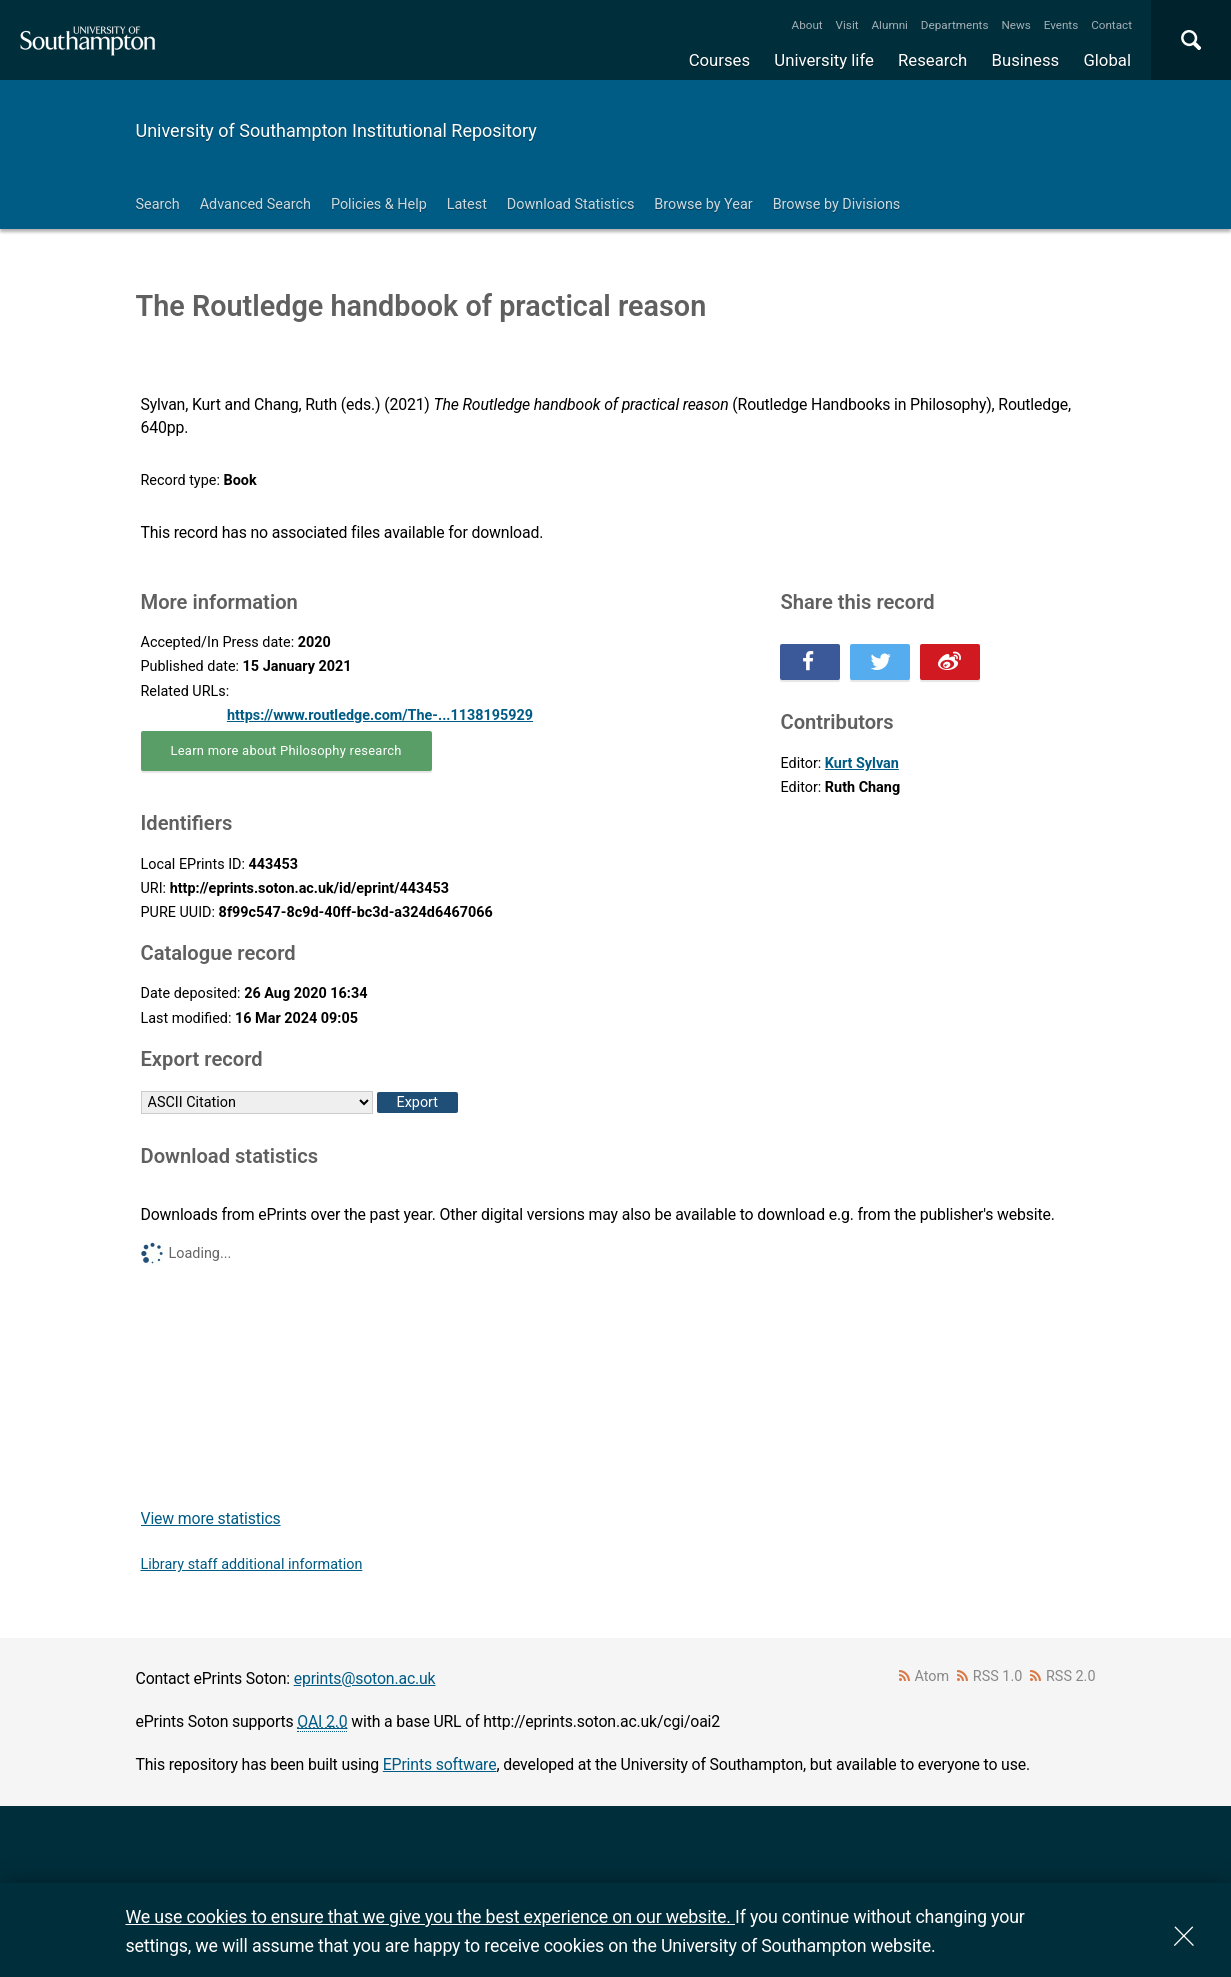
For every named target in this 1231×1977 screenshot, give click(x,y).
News (1015, 25)
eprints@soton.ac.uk (365, 1678)
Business (1026, 60)
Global (1107, 60)
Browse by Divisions (837, 204)
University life (824, 60)
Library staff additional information (252, 1564)
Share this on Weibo (950, 662)
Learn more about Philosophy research (286, 750)
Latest (467, 204)
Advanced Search (255, 204)
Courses (719, 60)
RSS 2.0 (1071, 1676)
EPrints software (440, 1764)
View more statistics (211, 1518)
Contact (1111, 25)
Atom (931, 1676)
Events (1061, 25)
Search (158, 204)
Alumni (889, 25)
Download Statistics (571, 204)
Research (932, 60)
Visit (847, 25)
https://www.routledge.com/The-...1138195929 (380, 715)
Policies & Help (379, 204)
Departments (955, 25)
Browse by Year (703, 204)
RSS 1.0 (998, 1676)
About (807, 25)
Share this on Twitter (880, 662)
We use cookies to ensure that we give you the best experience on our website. (430, 1916)
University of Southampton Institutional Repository (336, 130)
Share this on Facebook (810, 662)
